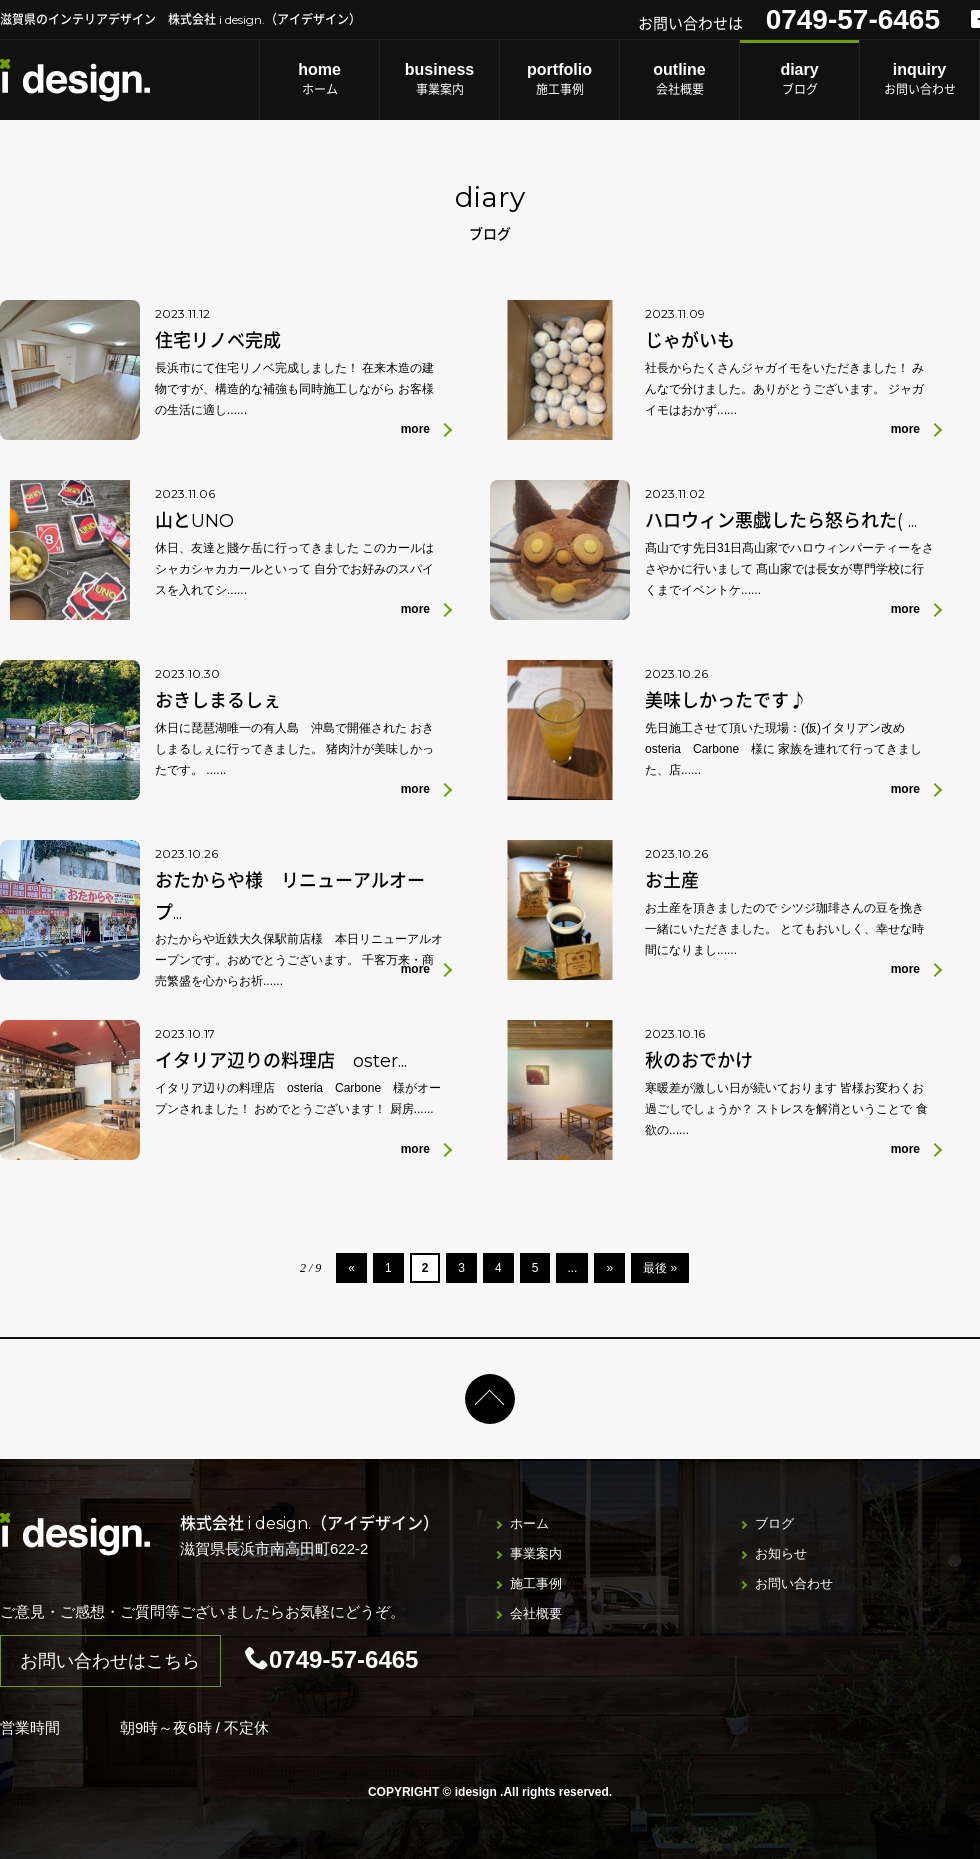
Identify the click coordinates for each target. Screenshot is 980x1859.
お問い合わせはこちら (110, 1661)
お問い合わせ (919, 78)
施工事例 (559, 78)
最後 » (660, 1268)
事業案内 (439, 78)
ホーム (319, 78)
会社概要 (679, 78)
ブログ (799, 78)
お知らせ (781, 1553)
